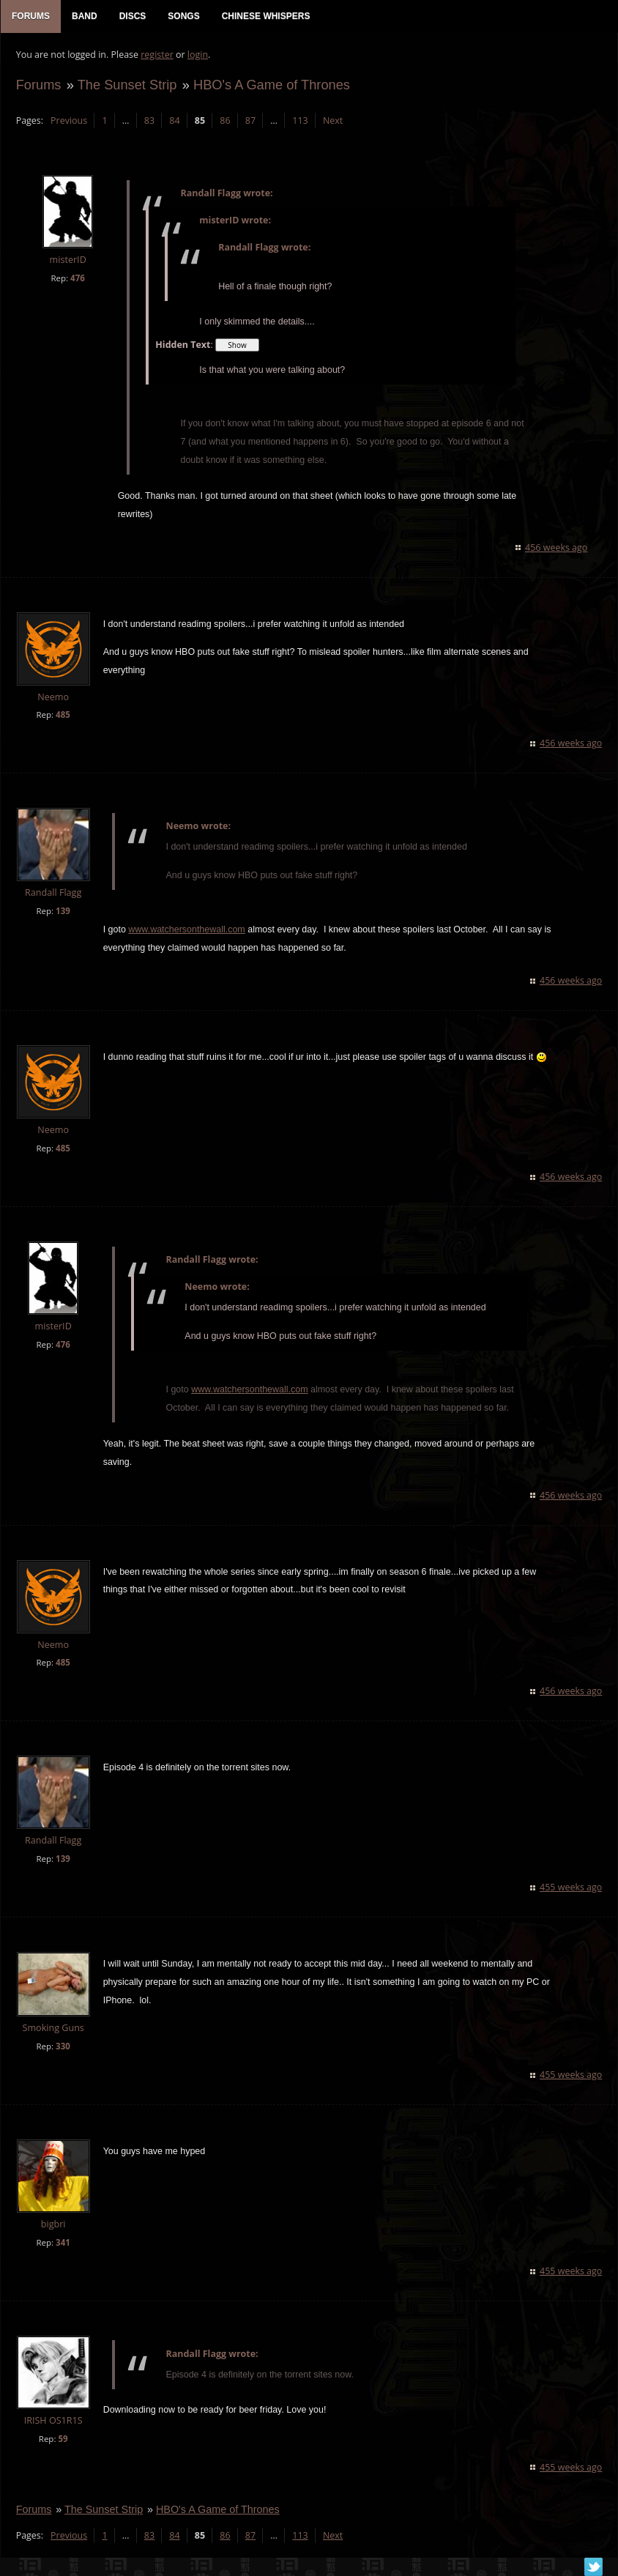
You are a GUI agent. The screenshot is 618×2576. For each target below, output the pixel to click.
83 (149, 121)
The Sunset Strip (126, 85)
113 (300, 121)
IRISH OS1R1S (52, 2421)
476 (77, 278)
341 (62, 2243)
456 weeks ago (557, 548)
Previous (68, 121)
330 (62, 2047)
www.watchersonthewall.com (186, 930)
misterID (67, 261)
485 (62, 715)
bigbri (52, 2225)
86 (225, 121)
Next (332, 121)
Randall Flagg (52, 894)
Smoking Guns (52, 2029)
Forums (38, 85)
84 (174, 121)
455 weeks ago (571, 1888)
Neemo (53, 697)
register (157, 55)
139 (62, 912)
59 (62, 2439)
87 (250, 121)
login (197, 55)
